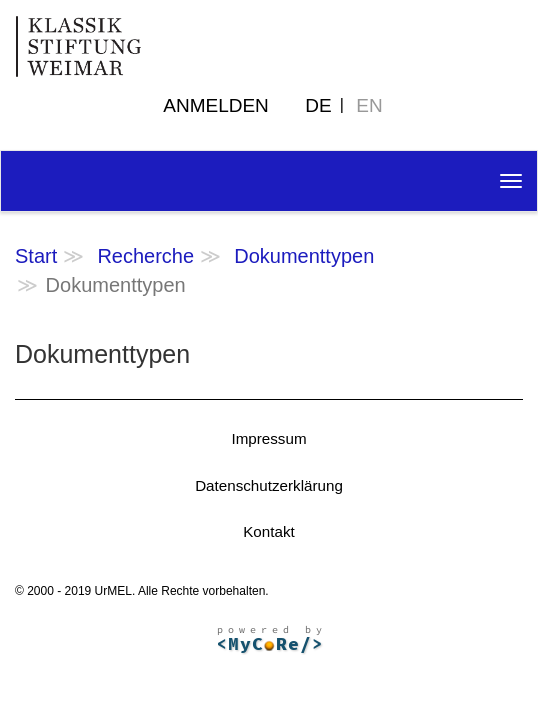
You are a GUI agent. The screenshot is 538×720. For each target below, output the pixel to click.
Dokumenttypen (304, 256)
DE (318, 105)
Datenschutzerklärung (269, 485)
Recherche (145, 256)
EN (369, 105)
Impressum (268, 438)
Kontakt (269, 531)
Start (36, 256)
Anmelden (216, 105)
